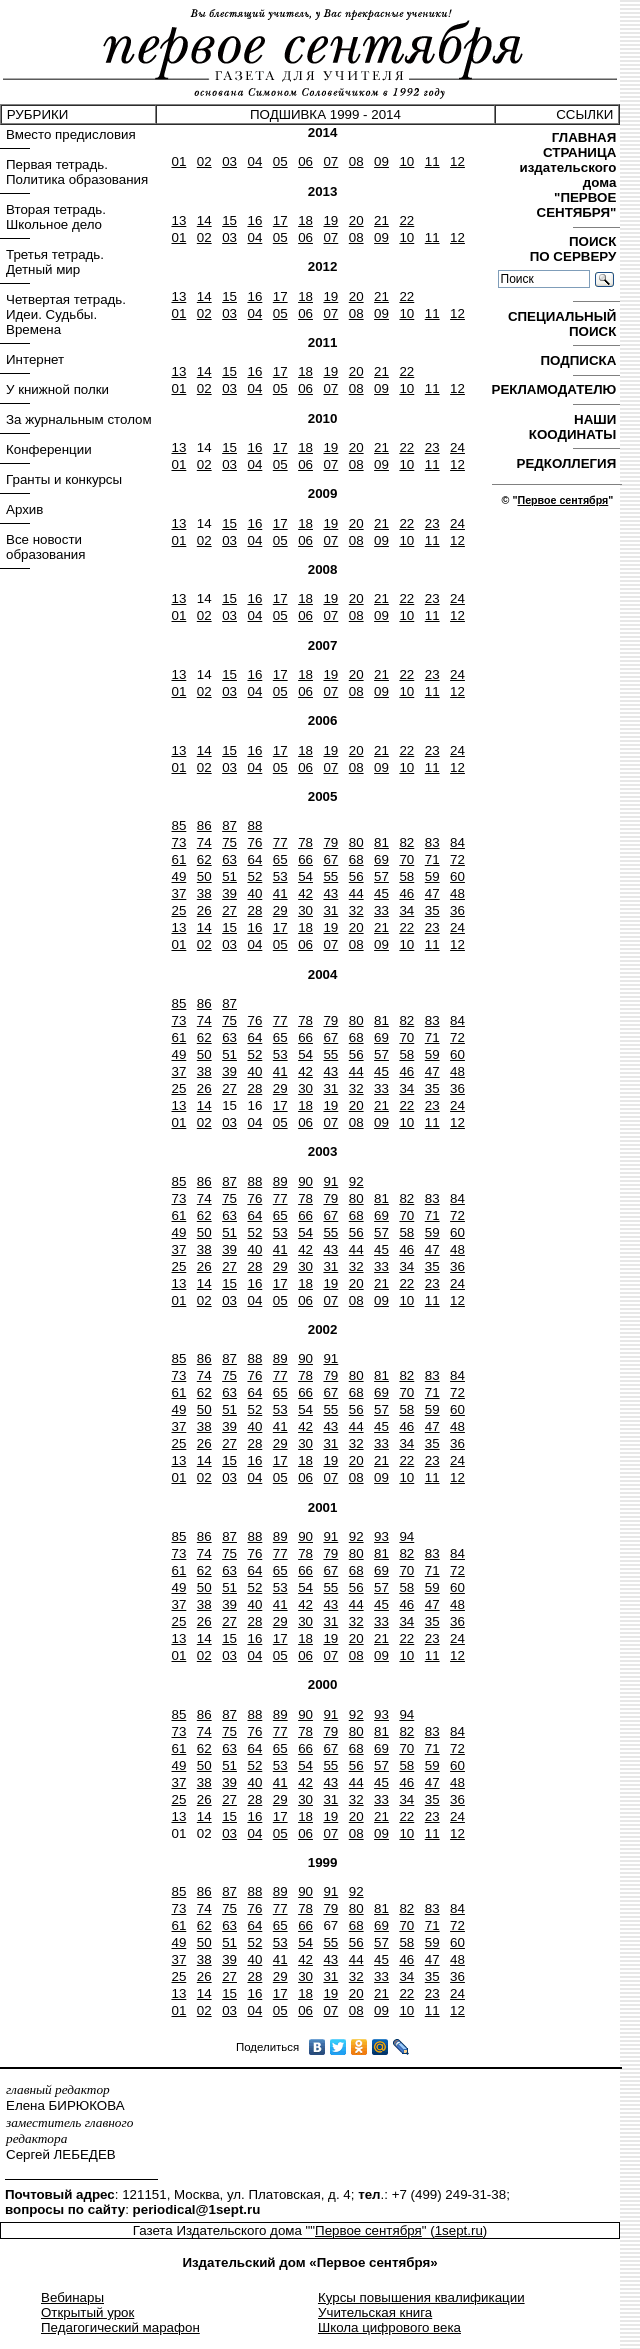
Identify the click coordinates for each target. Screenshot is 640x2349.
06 (305, 161)
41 (280, 893)
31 (330, 910)
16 (254, 220)
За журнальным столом (79, 419)
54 (305, 876)
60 (457, 876)
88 (254, 825)
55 (330, 876)
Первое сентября (562, 500)
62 (204, 859)
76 (254, 842)
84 (457, 842)
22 (406, 220)
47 (432, 893)
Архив (24, 509)
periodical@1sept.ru (197, 2209)
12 (457, 161)
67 (330, 859)
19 (330, 220)
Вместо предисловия (71, 134)
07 (330, 161)
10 (406, 161)
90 (305, 1181)
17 (280, 220)
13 (178, 220)
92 (356, 1181)
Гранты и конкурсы (64, 479)
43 (330, 893)
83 (432, 842)
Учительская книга (375, 2312)
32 (356, 910)
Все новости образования (45, 547)
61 (178, 859)
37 (178, 893)
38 (204, 893)
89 (280, 1181)
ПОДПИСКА (580, 360)
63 (229, 859)
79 (330, 842)
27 (229, 910)
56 (356, 876)
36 (457, 910)
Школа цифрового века (389, 2327)
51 (229, 876)
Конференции (49, 449)
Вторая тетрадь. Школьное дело (56, 217)
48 (457, 893)
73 (178, 842)
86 (204, 825)
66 (305, 859)
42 (305, 893)
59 (432, 876)
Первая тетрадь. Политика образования (77, 172)
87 (229, 825)
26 (204, 910)
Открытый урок (87, 2312)
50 (204, 876)
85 (178, 825)
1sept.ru (459, 2230)
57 (381, 876)
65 (280, 859)
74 (204, 842)
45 (381, 893)
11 (432, 161)
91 (330, 1181)
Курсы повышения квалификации (421, 2297)
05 (280, 161)
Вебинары (72, 2297)
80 (356, 842)
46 (406, 893)
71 (432, 859)
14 (204, 220)
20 (356, 220)
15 (229, 220)
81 (381, 842)
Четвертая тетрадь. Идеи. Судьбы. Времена (66, 314)
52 (254, 876)
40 (254, 893)
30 (305, 910)
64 (254, 859)
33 (381, 910)
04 (254, 161)
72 (457, 859)
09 (381, 161)
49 (178, 876)
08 (356, 161)
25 (178, 910)
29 (280, 910)
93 (381, 1536)
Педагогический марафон (120, 2327)
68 (356, 859)
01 (178, 161)
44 (356, 893)
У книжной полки (57, 389)
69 (381, 859)
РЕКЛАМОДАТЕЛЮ (556, 389)
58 (406, 876)
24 (457, 447)
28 (254, 910)
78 (305, 842)
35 (432, 910)
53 (280, 876)
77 (280, 842)
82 (406, 842)
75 (229, 842)
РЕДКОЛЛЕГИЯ (568, 463)
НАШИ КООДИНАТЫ (574, 427)
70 (406, 859)
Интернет (35, 359)
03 (229, 161)
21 (381, 220)
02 (204, 161)
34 (406, 910)
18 (305, 220)
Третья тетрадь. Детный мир (55, 262)
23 (432, 447)
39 (229, 893)
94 (406, 1536)
